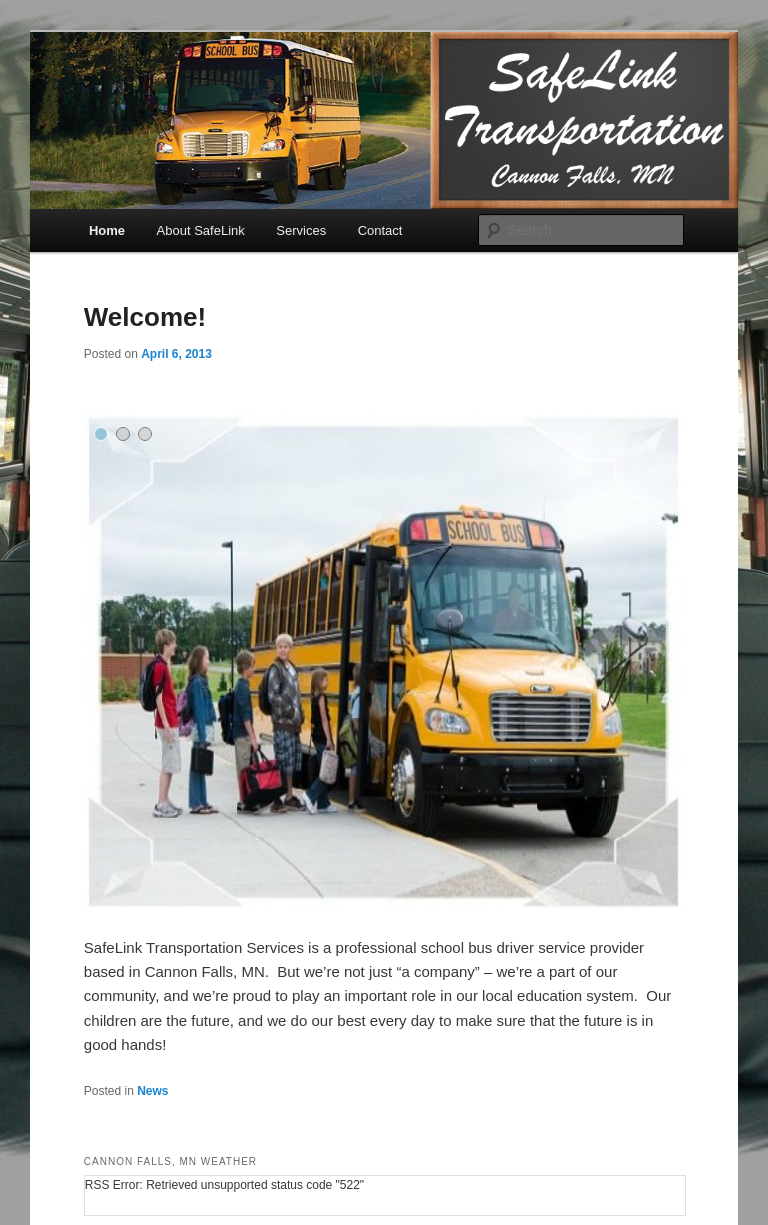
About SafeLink (201, 230)
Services (301, 230)
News (152, 1091)
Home (107, 230)
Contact (380, 230)
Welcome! (145, 317)
